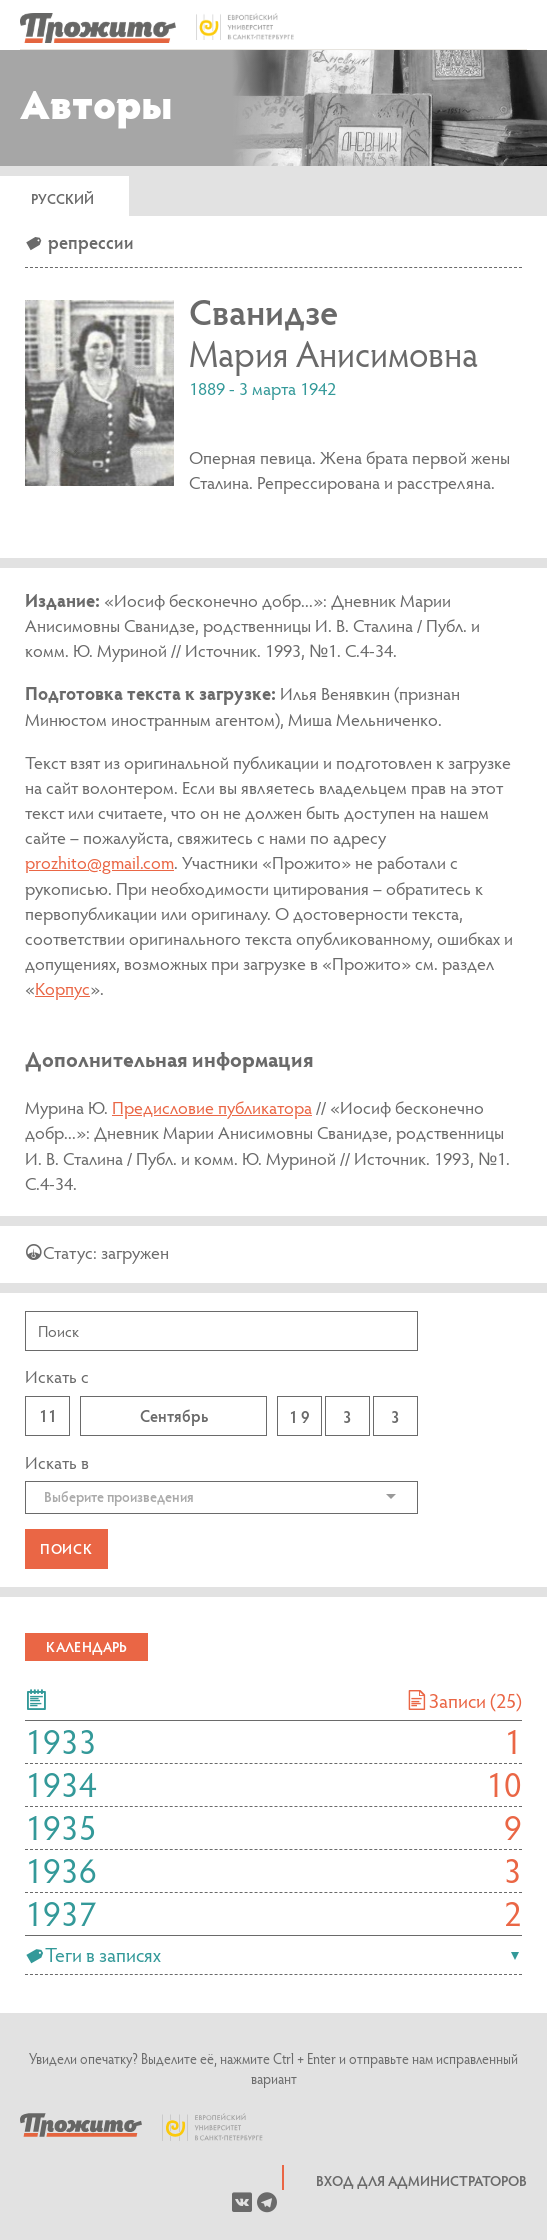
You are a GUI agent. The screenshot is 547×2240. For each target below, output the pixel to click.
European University (223, 2127)
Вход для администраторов (421, 2180)
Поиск (66, 1548)
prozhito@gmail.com (99, 862)
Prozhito (81, 2127)
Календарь (86, 1646)
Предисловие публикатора (212, 1107)
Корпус (62, 988)
